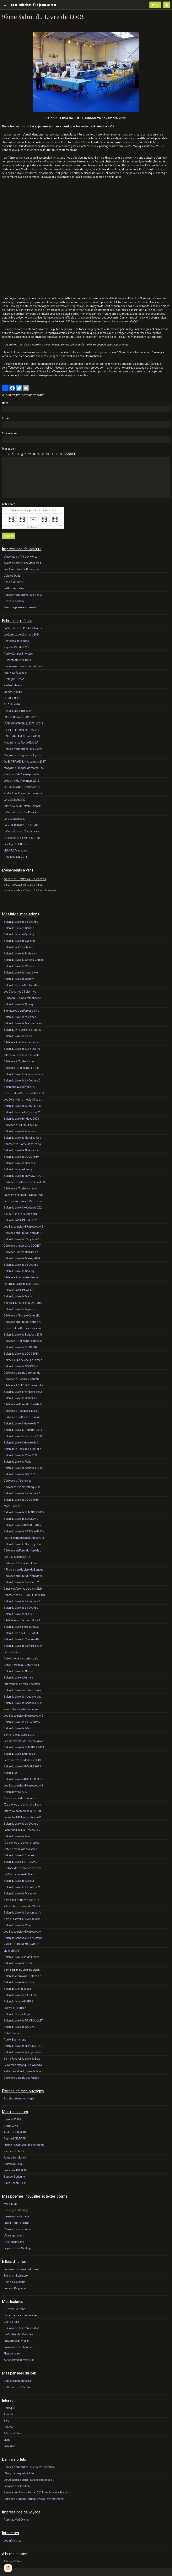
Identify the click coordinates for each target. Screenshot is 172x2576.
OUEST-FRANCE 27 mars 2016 (22, 787)
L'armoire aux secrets (17, 2229)
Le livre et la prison (15, 2007)
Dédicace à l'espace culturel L (21, 1563)
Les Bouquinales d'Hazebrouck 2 (23, 1226)
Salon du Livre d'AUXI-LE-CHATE (23, 1779)
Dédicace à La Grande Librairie (22, 1417)
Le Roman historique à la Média (23, 2065)
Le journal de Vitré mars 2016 (21, 780)
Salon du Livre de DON (17, 1728)
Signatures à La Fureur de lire (21, 1010)
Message (8, 448)
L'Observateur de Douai (18, 660)
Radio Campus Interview (18, 653)
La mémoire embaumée (18, 2347)
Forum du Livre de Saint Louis (21, 1283)
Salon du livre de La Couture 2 (22, 1112)
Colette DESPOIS (14, 2163)
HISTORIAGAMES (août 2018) (22, 736)
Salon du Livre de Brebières (20, 953)
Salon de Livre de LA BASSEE (21, 1995)
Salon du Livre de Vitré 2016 (21, 1455)
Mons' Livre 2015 (14, 1506)
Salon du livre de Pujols (18, 2014)
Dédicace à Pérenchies (17, 1480)
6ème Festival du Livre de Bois (22, 2058)
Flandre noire (12, 2353)
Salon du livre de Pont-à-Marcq (22, 985)
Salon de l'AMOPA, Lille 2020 (21, 1220)
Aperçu (69, 453)
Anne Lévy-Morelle (15, 2157)
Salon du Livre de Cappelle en (21, 972)
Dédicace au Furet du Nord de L (22, 1550)
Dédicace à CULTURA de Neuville (23, 1385)
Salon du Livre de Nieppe (19, 1671)
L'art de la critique (14, 2281)
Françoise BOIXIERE (16, 2170)
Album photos (12, 2433)
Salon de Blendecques (17, 1988)
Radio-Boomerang (15, 2039)
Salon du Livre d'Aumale (18, 1677)
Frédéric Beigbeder (15, 2288)
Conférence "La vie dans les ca (22, 1144)
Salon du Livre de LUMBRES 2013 (24, 1747)
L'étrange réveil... (14, 2235)
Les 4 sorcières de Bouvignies (22, 569)
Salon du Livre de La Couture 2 (22, 1080)
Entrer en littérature (16, 2275)
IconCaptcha (32, 527)
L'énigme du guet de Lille (19, 2473)
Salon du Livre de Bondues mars (23, 1074)
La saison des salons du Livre (21, 2269)
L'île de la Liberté (14, 582)
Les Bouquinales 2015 (17, 1556)
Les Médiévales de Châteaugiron (23, 1741)
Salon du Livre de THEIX (18, 1963)
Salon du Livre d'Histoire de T (21, 1423)
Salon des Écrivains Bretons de (22, 1976)
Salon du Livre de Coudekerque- (23, 1696)
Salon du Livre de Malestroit (20, 1893)
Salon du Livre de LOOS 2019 (21, 1156)
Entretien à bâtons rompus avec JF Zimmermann (34, 2498)
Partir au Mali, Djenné (17, 2519)
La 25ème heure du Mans (19, 1874)
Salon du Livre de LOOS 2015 (21, 1499)
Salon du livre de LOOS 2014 (21, 1633)
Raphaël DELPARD (15, 2138)
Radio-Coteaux (13, 685)
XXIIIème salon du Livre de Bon (22, 2071)
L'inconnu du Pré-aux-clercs (20, 556)
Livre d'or (9, 2446)
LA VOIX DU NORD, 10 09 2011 (22, 825)
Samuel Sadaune (14, 2176)
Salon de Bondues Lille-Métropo (23, 1938)
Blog (6, 2420)
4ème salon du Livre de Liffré (21, 1899)
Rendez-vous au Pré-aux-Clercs (23, 594)
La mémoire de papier (17, 2216)
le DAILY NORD (12, 698)
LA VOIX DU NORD (14, 799)
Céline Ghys (11, 2125)
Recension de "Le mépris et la (22, 774)
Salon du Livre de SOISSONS (21, 1366)
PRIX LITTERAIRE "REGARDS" (21, 1944)
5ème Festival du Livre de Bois (22, 1918)
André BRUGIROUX (15, 2132)
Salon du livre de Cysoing (19, 934)
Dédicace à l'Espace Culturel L (22, 1315)
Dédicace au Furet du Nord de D (23, 1232)
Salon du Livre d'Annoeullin (20, 1753)
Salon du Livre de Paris (17, 1461)
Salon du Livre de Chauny (19, 1271)
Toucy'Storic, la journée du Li (21, 1213)
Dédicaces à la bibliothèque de (22, 1487)
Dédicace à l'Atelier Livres (19, 1061)
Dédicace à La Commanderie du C (24, 1182)
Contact (8, 2427)
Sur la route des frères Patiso (21, 2328)
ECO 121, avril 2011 (15, 856)
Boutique (9, 2408)
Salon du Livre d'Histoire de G (21, 1442)
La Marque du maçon (17, 2340)
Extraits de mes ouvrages (19, 2098)
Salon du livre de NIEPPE (18, 2001)
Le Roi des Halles (14, 588)
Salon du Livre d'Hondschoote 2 (23, 1391)
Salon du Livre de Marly (18, 1296)
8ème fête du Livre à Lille (19, 1734)
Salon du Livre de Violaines (20, 1017)
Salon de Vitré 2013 (16, 1791)
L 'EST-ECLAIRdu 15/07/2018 (21, 729)
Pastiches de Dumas (16, 640)
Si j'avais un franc (14, 2309)
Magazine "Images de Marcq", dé (24, 767)
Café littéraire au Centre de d (21, 1664)
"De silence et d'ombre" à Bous (22, 1804)
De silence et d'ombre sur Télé (22, 837)
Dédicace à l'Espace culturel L (21, 1410)
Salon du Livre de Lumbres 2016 (23, 1436)
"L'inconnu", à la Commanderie (22, 997)
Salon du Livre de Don (17, 1836)
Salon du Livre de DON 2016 (20, 1474)
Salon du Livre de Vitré (17, 1925)
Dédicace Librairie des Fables (21, 2077)
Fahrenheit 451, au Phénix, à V (22, 1830)
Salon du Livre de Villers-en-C (21, 966)
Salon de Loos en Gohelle (19, 928)
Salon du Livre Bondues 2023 (21, 1118)
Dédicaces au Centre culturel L (22, 1620)
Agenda (8, 2414)
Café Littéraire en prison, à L (21, 1658)
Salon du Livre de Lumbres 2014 (23, 1645)
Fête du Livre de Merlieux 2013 (22, 1760)
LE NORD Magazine (15, 850)
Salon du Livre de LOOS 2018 (21, 1353)
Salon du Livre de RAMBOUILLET (23, 2020)
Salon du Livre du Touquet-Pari (22, 1639)
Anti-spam (8, 504)
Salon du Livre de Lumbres (20, 1982)
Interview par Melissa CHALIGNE (23, 1810)
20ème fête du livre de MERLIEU (23, 1906)
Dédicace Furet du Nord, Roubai (23, 1340)
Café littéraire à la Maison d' (21, 1849)
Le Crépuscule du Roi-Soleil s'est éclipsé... (29, 2479)
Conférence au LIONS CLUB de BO (24, 1595)
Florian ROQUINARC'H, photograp (24, 2144)
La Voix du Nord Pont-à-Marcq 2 (23, 628)
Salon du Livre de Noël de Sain (22, 1150)
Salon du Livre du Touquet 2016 (23, 1429)
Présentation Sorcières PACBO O (24, 1093)
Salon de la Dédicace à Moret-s (22, 1448)
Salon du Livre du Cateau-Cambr (23, 959)
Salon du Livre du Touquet (19, 1855)
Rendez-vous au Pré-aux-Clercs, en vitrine (29, 2467)
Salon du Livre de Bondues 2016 (23, 1467)
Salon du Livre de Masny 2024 (22, 1258)
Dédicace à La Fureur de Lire (21, 1125)
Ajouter (8, 535)
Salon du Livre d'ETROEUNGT (21, 1861)
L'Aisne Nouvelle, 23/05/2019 (21, 717)
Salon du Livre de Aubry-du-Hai (22, 1105)
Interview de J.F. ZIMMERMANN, (23, 806)
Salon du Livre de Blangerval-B (22, 2052)
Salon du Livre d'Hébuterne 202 (23, 1207)
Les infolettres (12, 2540)
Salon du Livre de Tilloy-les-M (21, 1239)
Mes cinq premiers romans (20, 607)
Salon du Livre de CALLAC (19, 2026)
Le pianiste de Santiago (18, 2248)
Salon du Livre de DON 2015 (20, 1614)
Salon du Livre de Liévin (18, 1036)
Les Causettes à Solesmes (20, 991)
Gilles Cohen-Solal (15, 2183)
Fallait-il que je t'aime (16, 2222)
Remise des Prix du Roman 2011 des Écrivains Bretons (37, 2492)
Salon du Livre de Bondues (20, 1131)
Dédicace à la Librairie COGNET (22, 1245)
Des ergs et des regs (16, 2210)
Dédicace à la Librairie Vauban (22, 1042)
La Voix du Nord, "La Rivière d (21, 812)
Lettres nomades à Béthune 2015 (24, 1537)
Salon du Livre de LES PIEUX (21, 1347)
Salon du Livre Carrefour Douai (22, 1690)
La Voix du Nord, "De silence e (21, 831)
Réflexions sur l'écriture (18, 2387)
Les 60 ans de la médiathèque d (23, 1099)
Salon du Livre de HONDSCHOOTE (24, 1175)
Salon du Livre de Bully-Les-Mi (22, 1048)
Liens (7, 2439)
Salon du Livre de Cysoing (19, 940)
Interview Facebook (15, 672)
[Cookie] (8, 2568)
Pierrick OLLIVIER (14, 2151)
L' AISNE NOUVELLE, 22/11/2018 (23, 723)
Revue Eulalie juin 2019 (18, 710)
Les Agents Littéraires (17, 844)
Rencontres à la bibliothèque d (22, 1709)
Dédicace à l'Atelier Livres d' (20, 1188)
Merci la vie (10, 2203)
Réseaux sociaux (14, 601)
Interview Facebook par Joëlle (22, 1055)
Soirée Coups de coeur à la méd (23, 1360)
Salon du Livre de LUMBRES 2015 (24, 1512)
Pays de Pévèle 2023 (16, 647)
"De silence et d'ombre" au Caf (22, 1842)
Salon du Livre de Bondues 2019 (23, 1334)
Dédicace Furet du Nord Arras (21, 1067)
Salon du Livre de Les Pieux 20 (22, 1582)
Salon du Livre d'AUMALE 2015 (22, 1525)
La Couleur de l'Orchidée (18, 2334)
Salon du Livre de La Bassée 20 (22, 1887)
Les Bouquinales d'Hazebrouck (22, 1931)
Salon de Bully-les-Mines (19, 947)
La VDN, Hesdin (13, 691)
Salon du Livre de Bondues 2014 (23, 1703)
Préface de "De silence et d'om (22, 1868)
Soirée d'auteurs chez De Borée (23, 1302)
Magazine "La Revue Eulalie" (21, 742)
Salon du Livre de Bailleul (19, 1880)
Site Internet (10, 433)
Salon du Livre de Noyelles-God (22, 1137)
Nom (5, 403)
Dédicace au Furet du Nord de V (23, 1404)
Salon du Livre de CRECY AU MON (24, 1531)
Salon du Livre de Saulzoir (19, 1163)
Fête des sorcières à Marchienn (23, 1201)
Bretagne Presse (14, 679)
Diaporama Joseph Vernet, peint (23, 666)
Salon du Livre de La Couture (21, 921)
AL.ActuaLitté (12, 704)
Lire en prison (12, 1652)
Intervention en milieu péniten (22, 1683)
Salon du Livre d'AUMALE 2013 (22, 1766)
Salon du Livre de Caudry (19, 978)
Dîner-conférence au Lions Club (23, 1588)
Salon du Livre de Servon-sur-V (22, 1912)
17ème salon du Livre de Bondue (23, 1569)
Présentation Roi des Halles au (22, 1328)
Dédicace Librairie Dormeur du (22, 1372)
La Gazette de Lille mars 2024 (22, 634)
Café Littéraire (12, 2033)
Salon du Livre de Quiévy (18, 1004)
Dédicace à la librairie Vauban (21, 1277)
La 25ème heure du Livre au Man (23, 1194)
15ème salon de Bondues (19, 1798)
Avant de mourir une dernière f (22, 563)
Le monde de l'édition (17, 2486)
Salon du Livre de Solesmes (25, 879)
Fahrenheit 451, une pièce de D (22, 1817)
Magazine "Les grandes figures (22, 755)
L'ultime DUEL (12, 575)
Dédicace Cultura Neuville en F (22, 1252)
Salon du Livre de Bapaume (20, 1309)
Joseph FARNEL (13, 2119)
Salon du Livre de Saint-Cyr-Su (22, 1544)
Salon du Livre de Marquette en (23, 1023)
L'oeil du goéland (14, 2241)
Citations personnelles (17, 2380)
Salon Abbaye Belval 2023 (19, 1086)
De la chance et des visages (20, 2315)
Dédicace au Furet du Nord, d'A (22, 1321)
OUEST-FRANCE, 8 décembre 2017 (25, 761)
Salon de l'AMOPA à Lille (18, 1290)
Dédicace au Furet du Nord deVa (23, 1575)
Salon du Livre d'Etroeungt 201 (22, 1626)
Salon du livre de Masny (18, 1169)
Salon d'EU (10, 1772)
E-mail (6, 418)
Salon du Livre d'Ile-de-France (22, 1957)
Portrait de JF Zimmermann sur (23, 793)
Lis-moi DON (11, 1950)
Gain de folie (11, 2321)
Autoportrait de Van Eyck (19, 2359)
